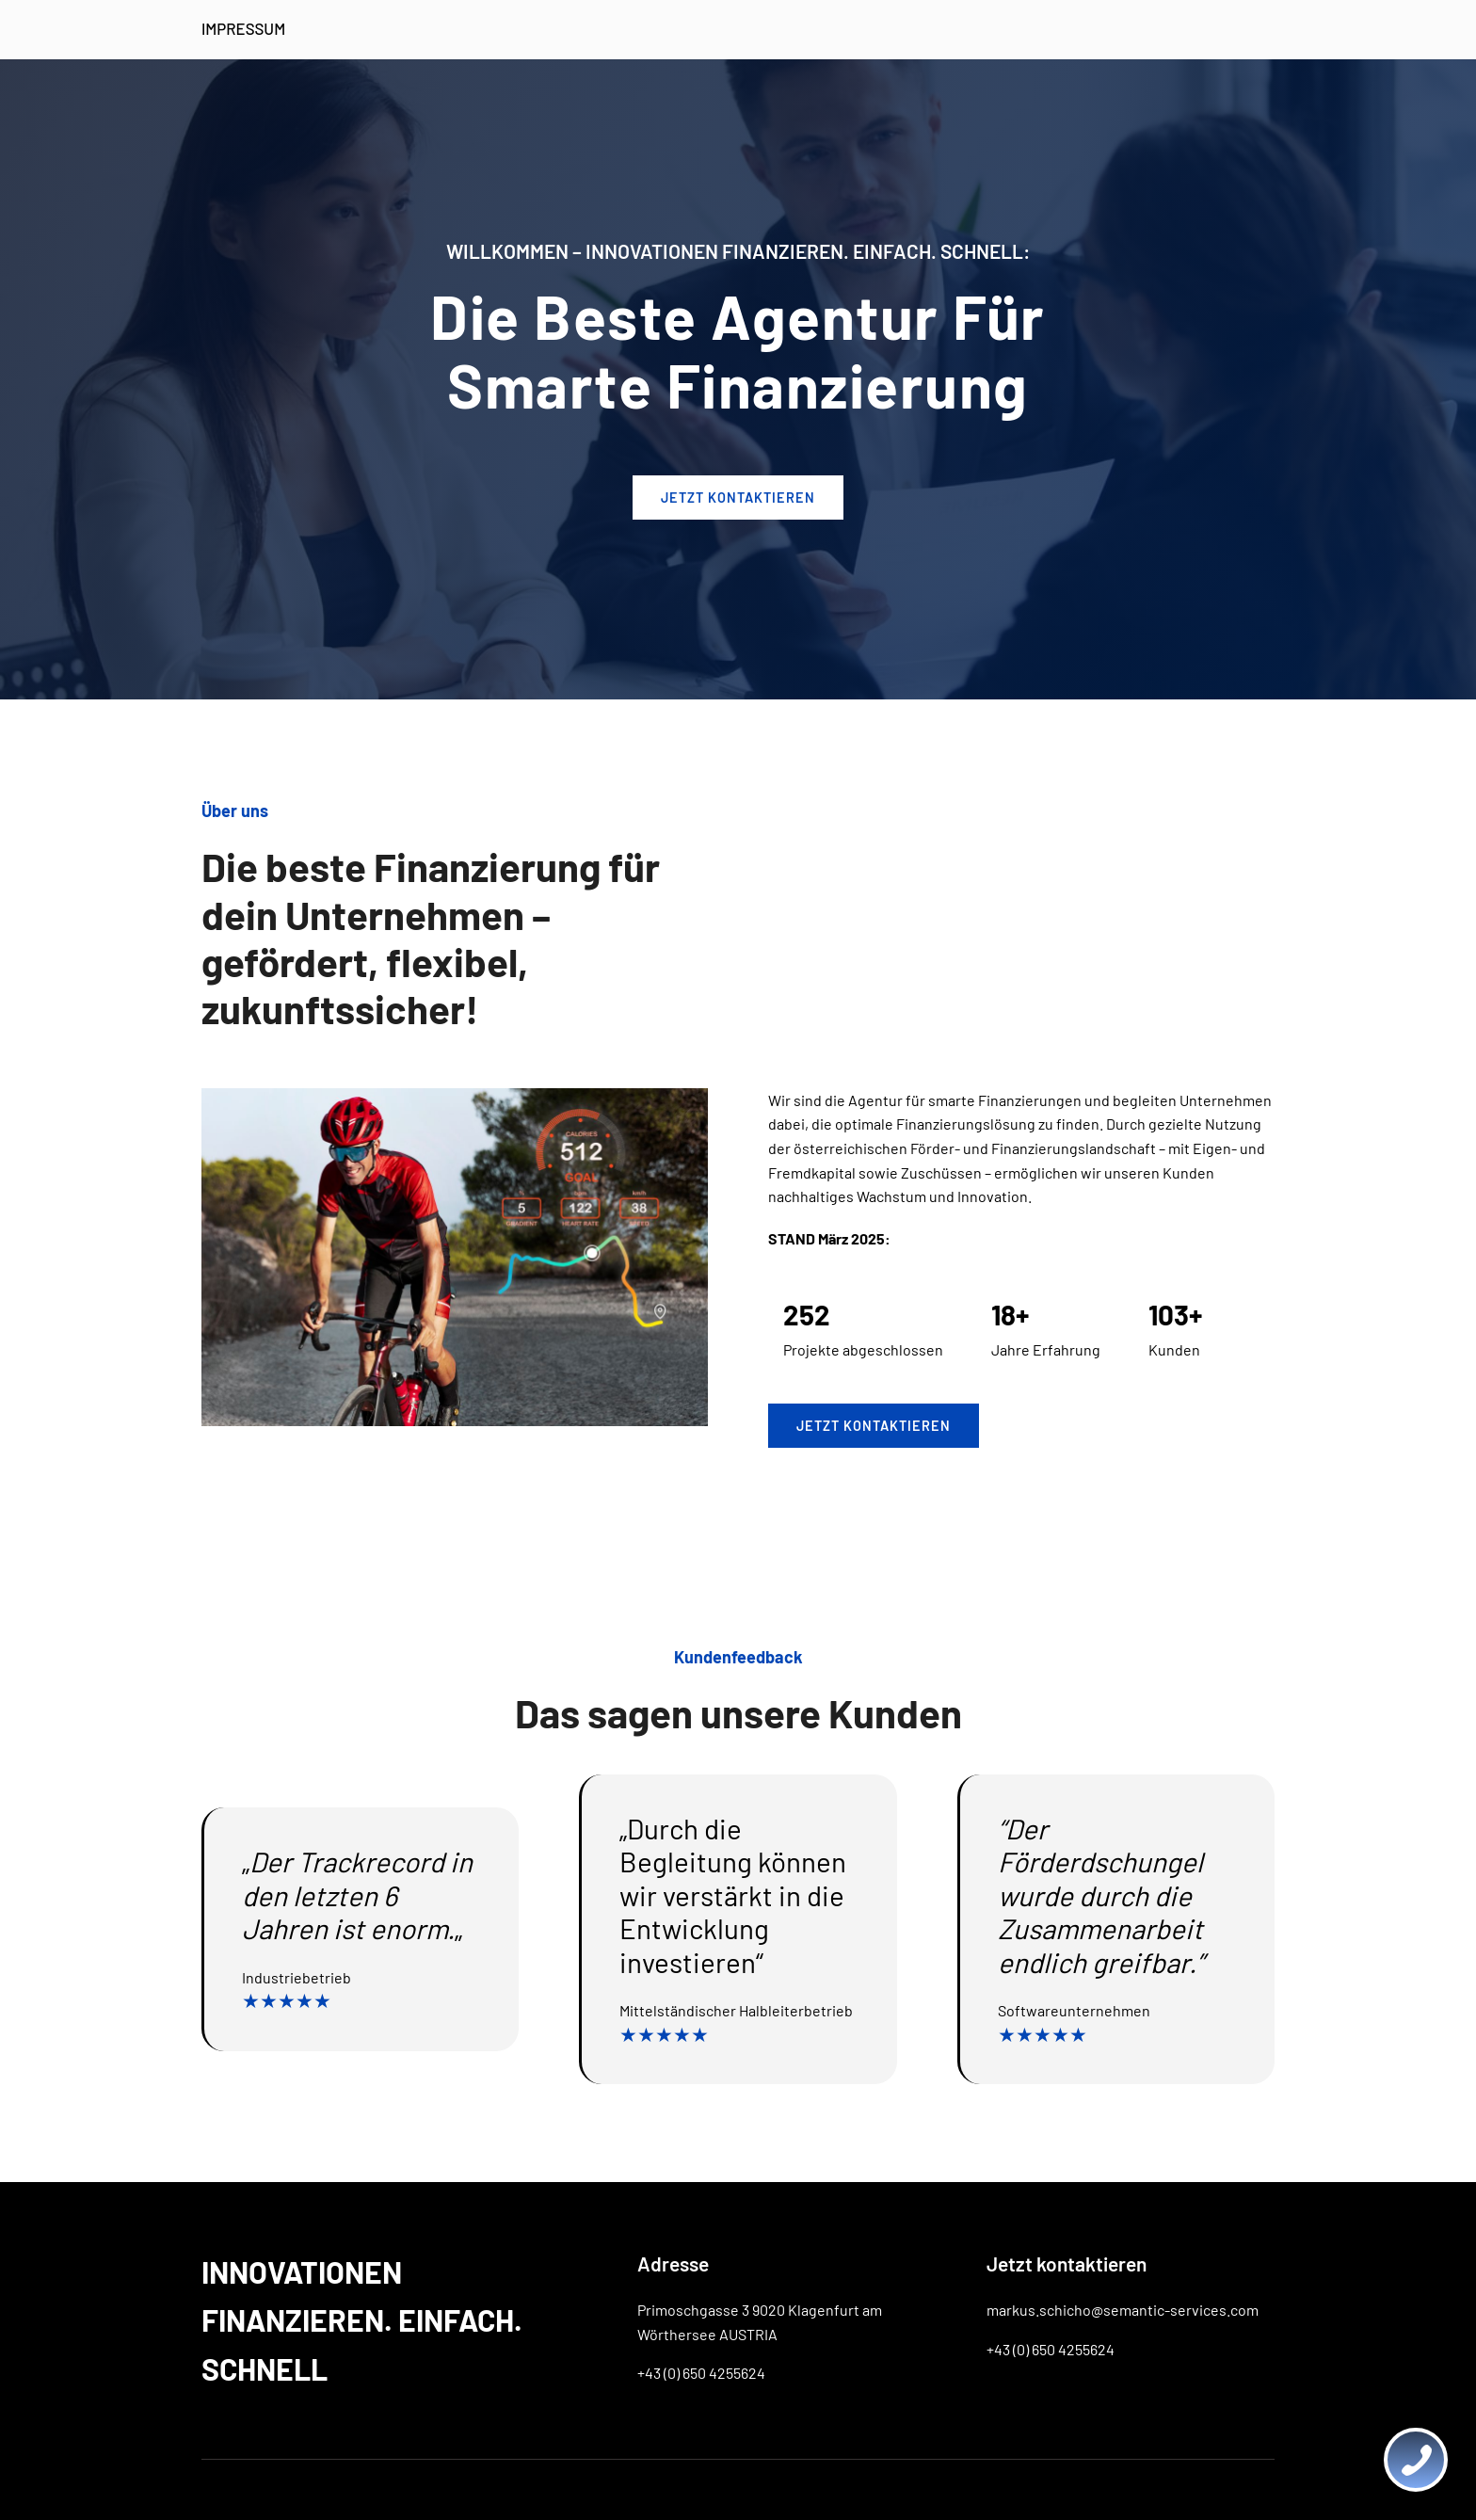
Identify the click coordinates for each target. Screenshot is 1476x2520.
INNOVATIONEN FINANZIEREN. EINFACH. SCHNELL (361, 2319)
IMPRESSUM (243, 28)
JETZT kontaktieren (738, 498)
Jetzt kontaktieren (873, 1426)
